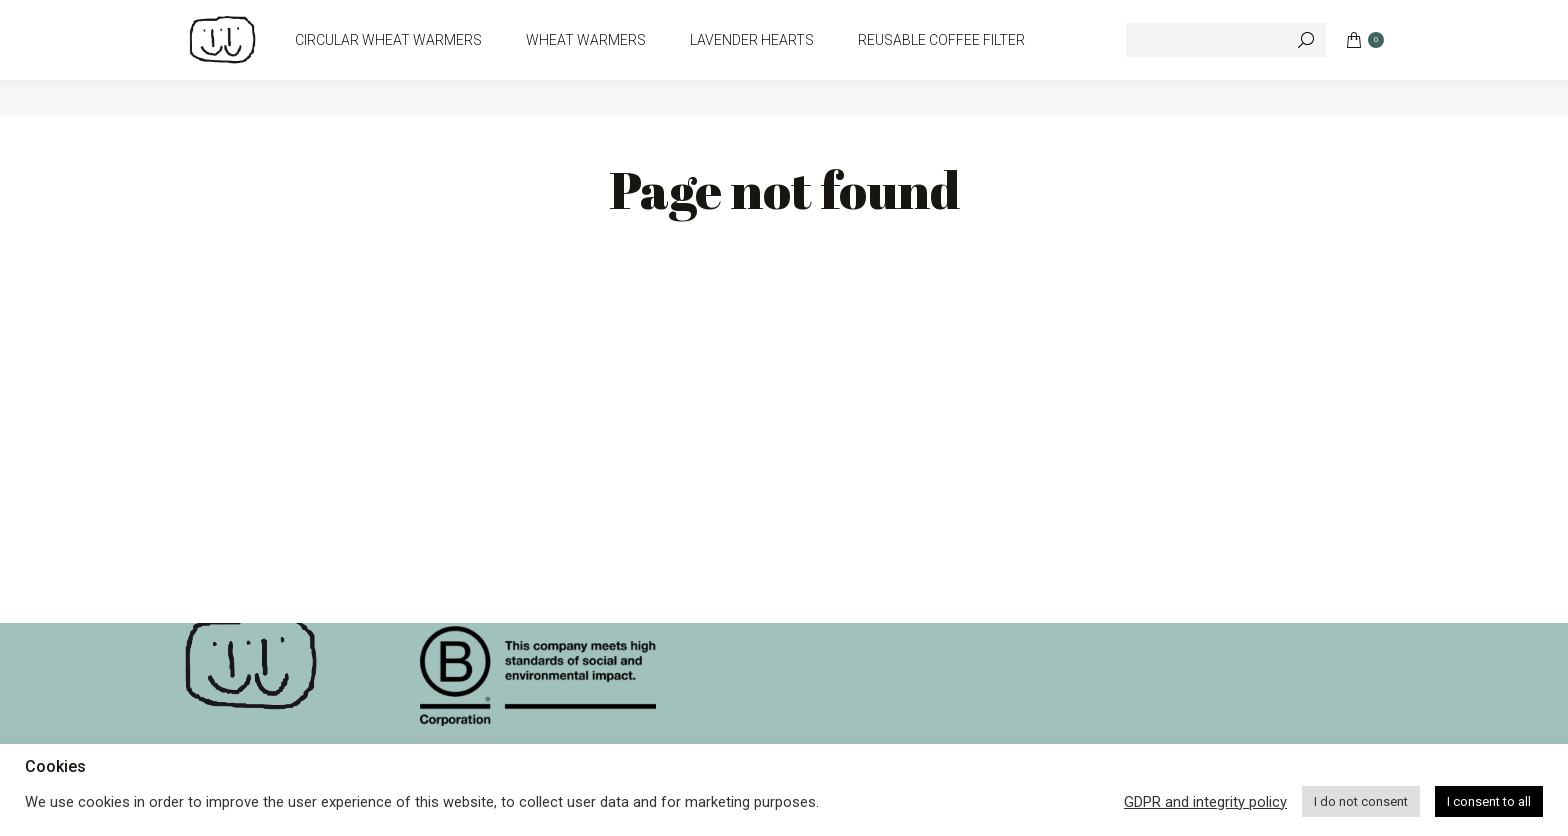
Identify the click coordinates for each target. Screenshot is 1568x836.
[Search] (1226, 76)
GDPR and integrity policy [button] (1205, 802)
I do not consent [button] (1361, 801)
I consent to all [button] (1489, 801)
